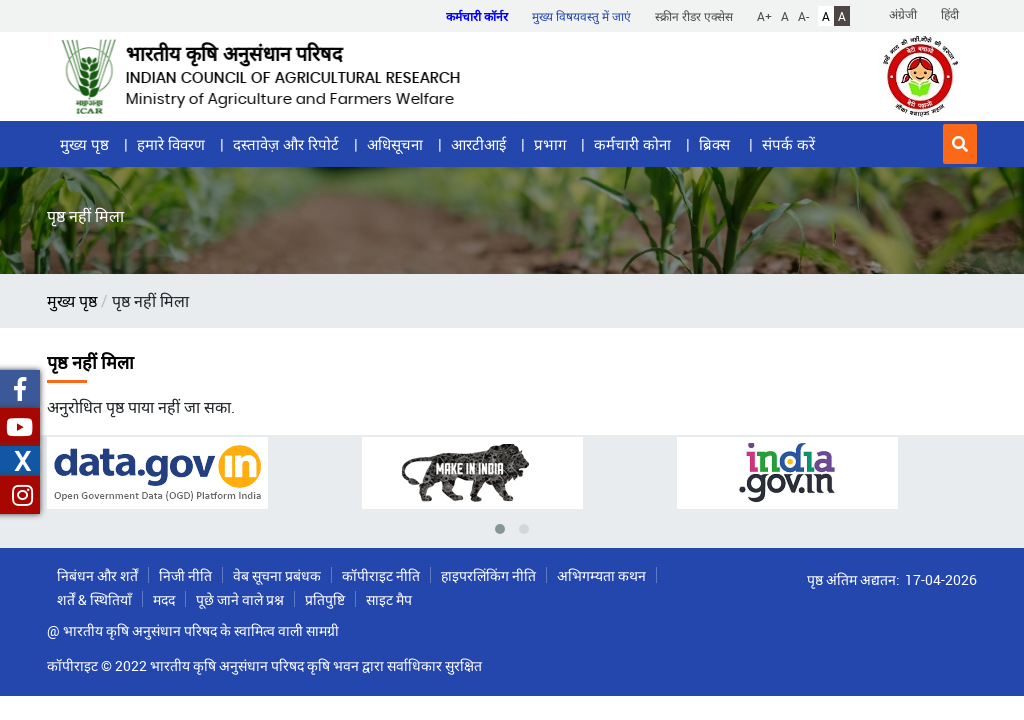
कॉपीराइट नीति (381, 575)
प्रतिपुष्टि (325, 599)
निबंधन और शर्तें (97, 575)
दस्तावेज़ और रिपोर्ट (286, 144)
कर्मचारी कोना (632, 144)
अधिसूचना (395, 144)
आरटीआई (478, 144)
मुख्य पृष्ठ (84, 144)
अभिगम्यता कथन (601, 575)
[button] (960, 144)
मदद (164, 599)
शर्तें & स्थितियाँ (94, 599)
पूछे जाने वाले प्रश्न (240, 599)
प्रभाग (550, 144)
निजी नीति (185, 575)
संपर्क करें (788, 144)
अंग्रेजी (903, 14)
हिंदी (950, 14)
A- (803, 16)
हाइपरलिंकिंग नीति (488, 575)
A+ (764, 16)
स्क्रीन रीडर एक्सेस (694, 16)
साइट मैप (389, 599)
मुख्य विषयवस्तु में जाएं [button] (581, 16)
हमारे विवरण (171, 144)
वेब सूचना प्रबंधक (277, 575)
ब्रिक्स (716, 144)
